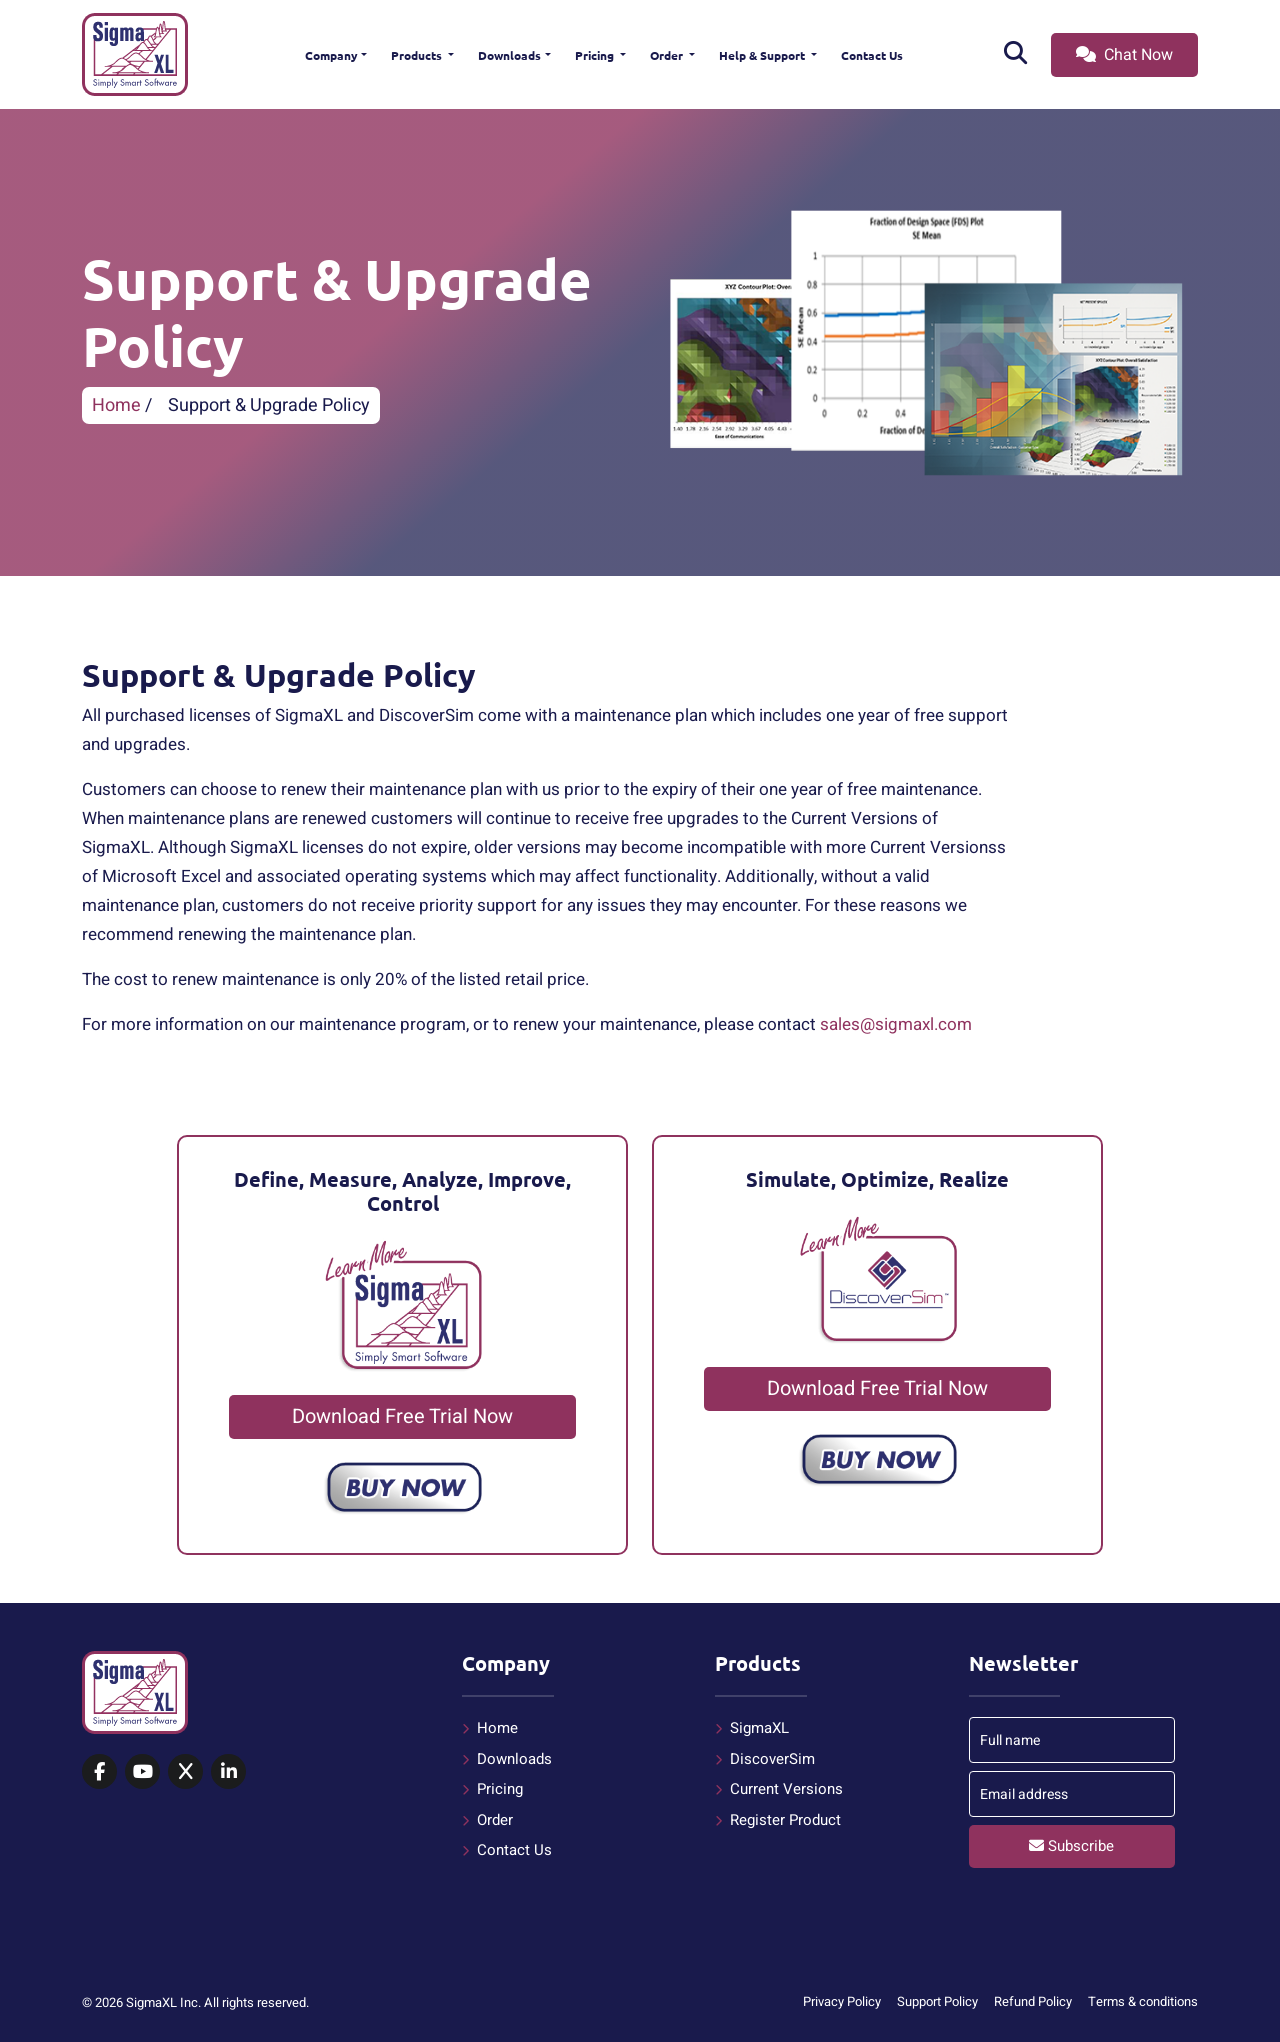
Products (418, 55)
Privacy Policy (842, 2001)
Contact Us (872, 55)
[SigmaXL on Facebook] (99, 1773)
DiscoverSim (772, 1759)
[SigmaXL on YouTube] (142, 1773)
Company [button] (331, 55)
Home (116, 405)
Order (668, 55)
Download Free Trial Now (402, 1416)
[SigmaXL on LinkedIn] (228, 1773)
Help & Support (763, 55)
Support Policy (937, 2001)
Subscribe (1071, 1846)
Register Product (785, 1820)
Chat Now (1124, 55)
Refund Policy (1033, 2001)
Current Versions (786, 1789)
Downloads (509, 55)
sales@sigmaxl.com (896, 1024)
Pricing (596, 55)
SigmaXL (759, 1728)
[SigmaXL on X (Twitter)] (185, 1773)
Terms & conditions (1143, 2001)
